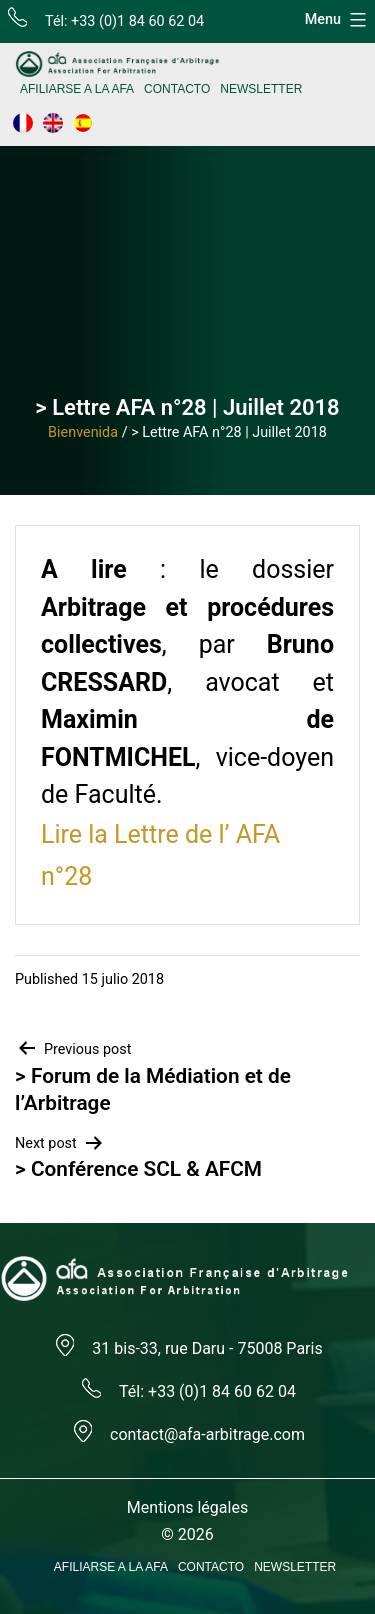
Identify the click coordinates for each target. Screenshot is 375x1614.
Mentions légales (187, 1507)
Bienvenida (83, 432)
